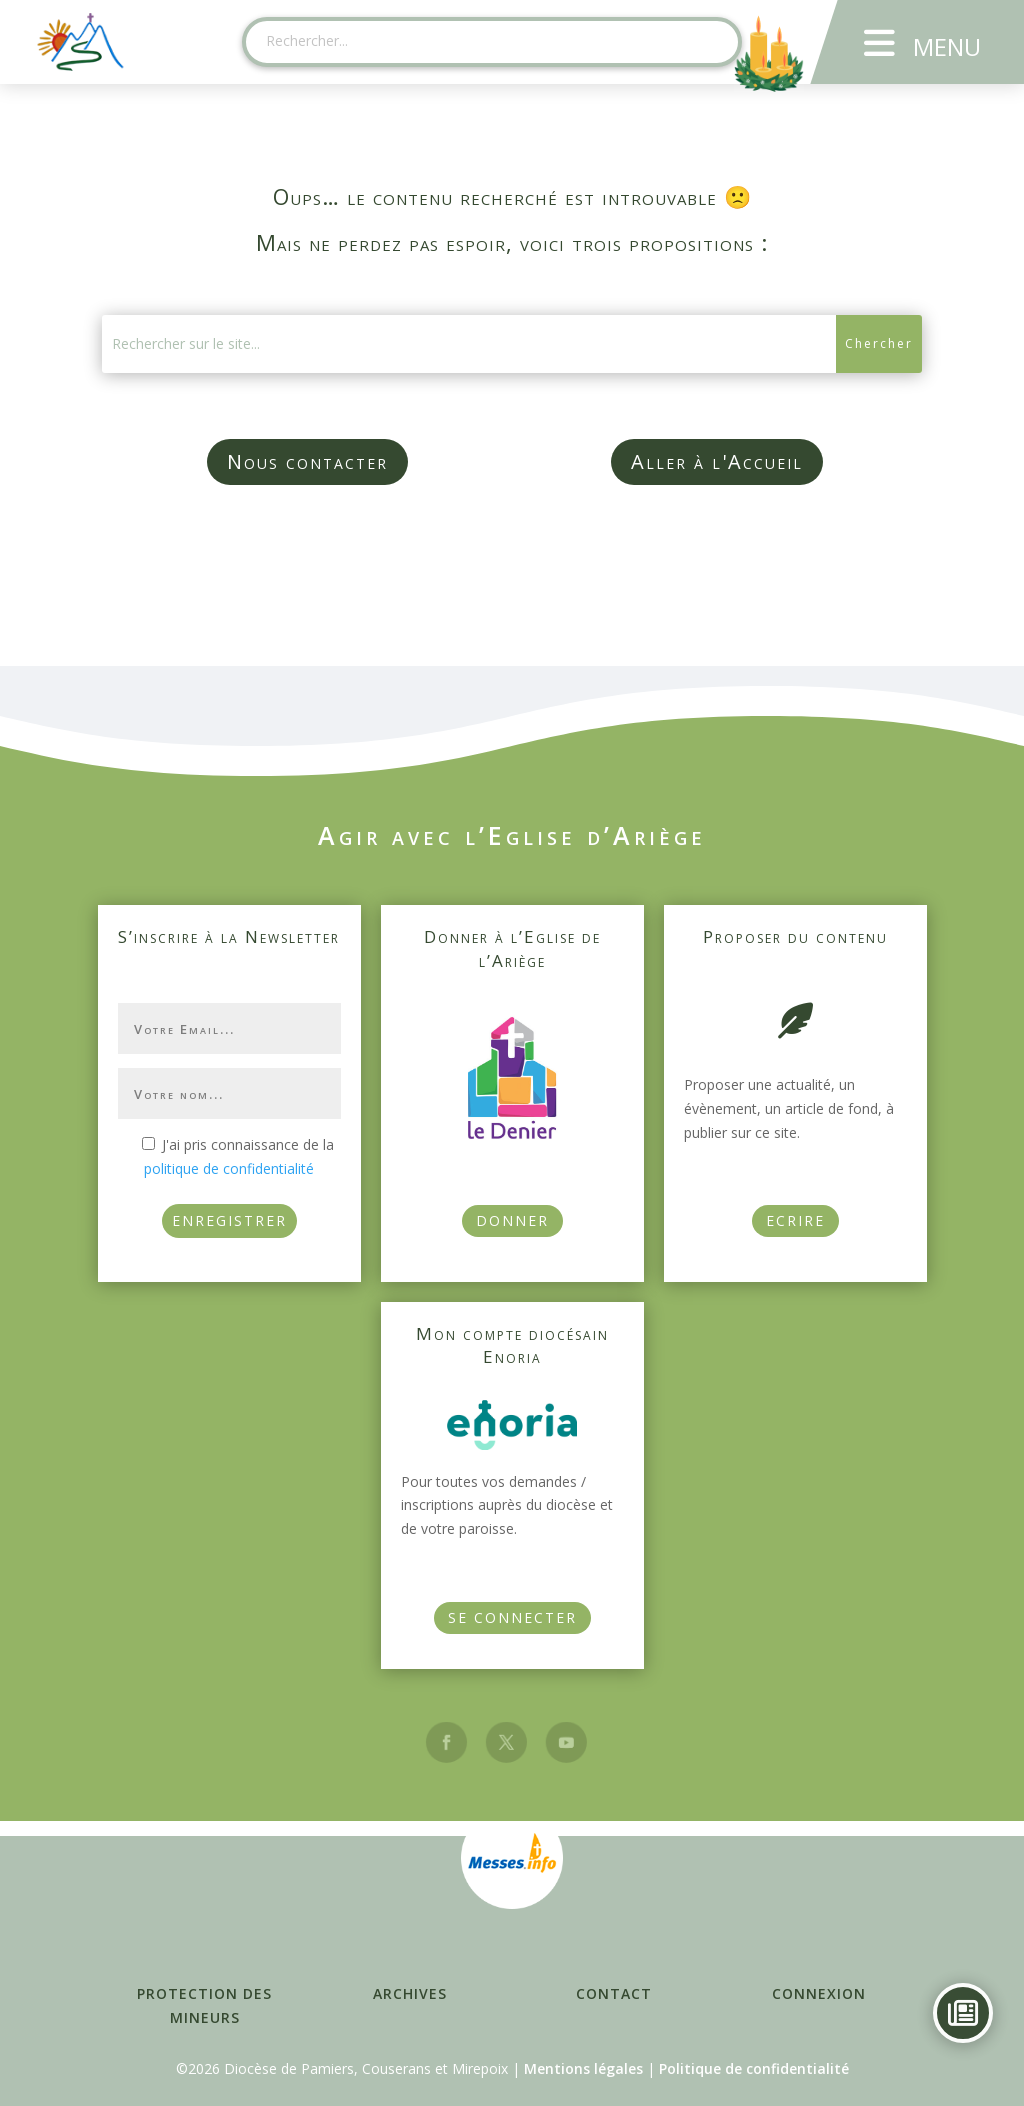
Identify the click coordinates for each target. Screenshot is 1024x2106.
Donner (512, 1220)
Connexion (819, 1993)
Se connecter (512, 1617)
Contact (614, 1993)
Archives (410, 1993)
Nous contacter (307, 461)
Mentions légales (583, 2068)
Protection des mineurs (204, 2005)
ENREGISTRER (229, 1220)
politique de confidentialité (229, 1168)
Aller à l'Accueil (717, 461)
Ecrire (795, 1220)
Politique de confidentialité (754, 2068)
